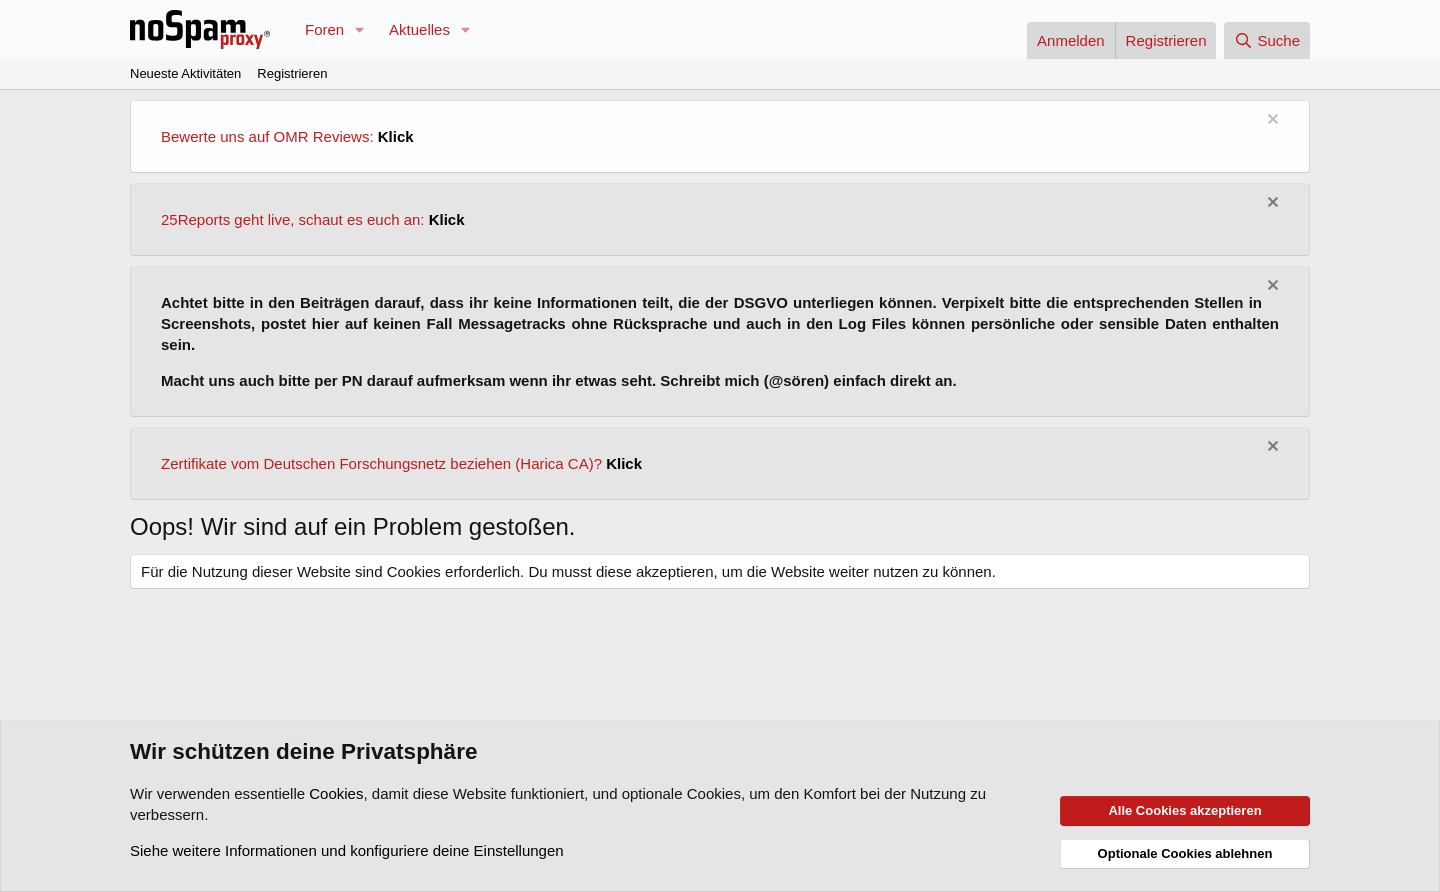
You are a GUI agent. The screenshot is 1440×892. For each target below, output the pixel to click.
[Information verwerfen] (1270, 121)
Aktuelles (419, 29)
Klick (396, 136)
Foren (324, 29)
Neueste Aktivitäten (185, 73)
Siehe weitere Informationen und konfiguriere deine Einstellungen (347, 850)
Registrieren (292, 73)
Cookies (336, 793)
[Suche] (1267, 40)
